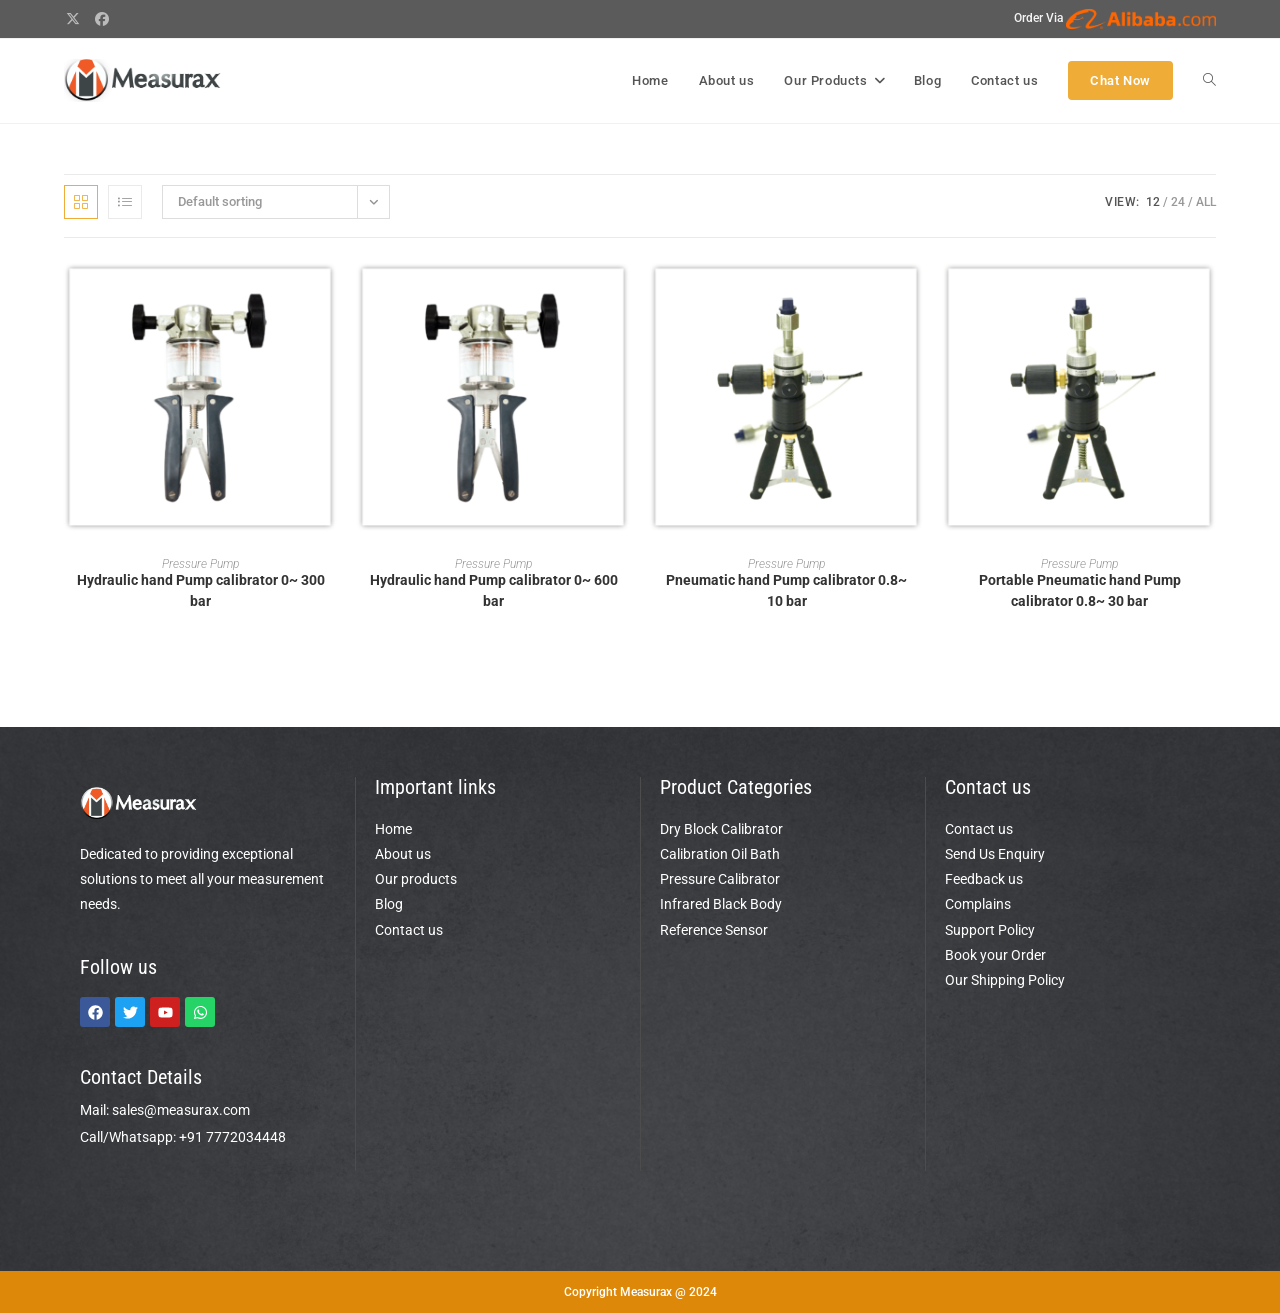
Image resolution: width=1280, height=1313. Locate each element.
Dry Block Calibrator (721, 829)
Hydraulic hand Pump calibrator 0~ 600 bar (494, 590)
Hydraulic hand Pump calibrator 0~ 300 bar (201, 590)
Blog (389, 904)
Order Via (1115, 18)
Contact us (409, 930)
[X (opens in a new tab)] (76, 19)
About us (403, 854)
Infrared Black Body (721, 904)
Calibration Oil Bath (720, 854)
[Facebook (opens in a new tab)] (103, 19)
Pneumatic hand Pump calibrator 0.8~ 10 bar (786, 590)
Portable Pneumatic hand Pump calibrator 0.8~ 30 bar (1080, 590)
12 (1153, 202)
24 (1178, 202)
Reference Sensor (714, 930)
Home (393, 829)
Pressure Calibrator (720, 879)
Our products (416, 879)
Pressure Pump (200, 564)
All (1206, 202)
